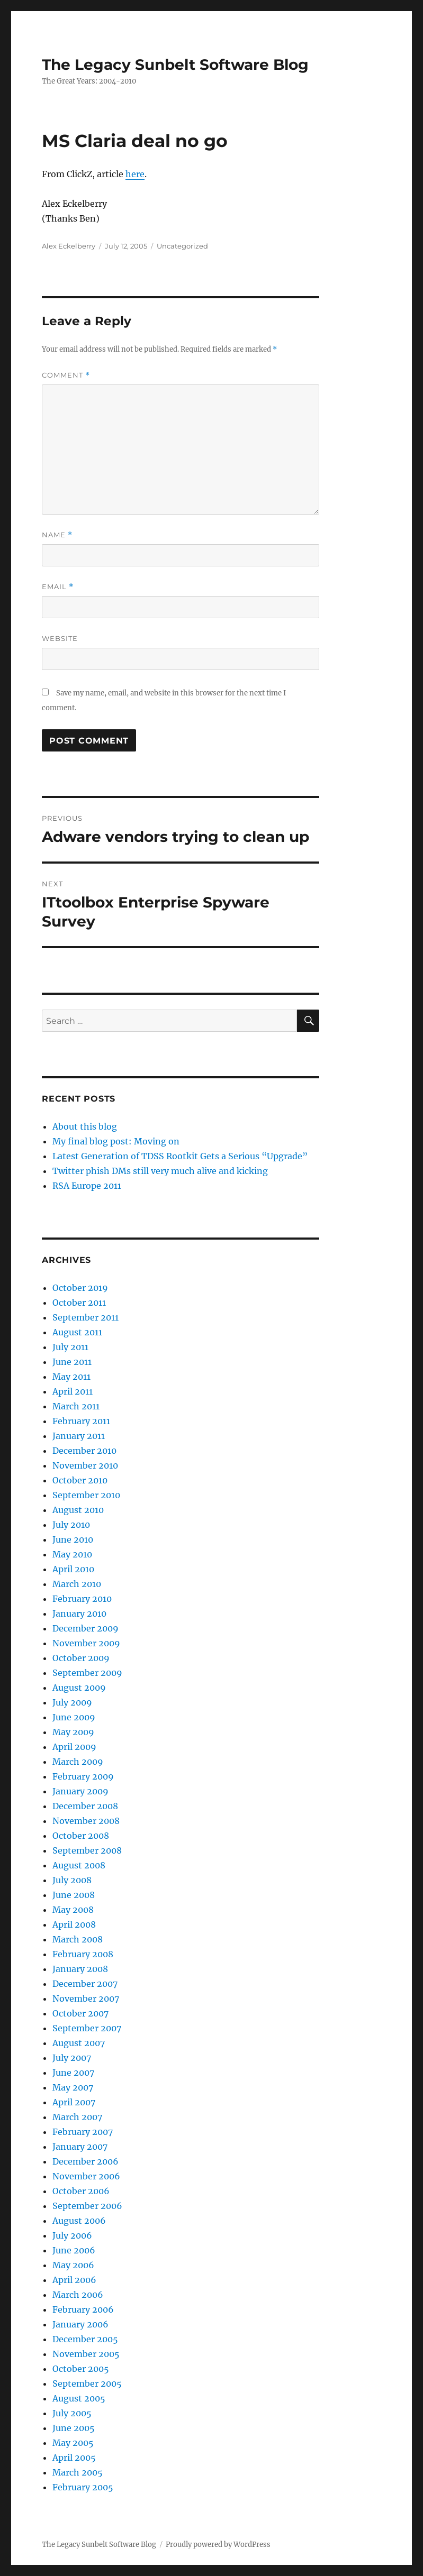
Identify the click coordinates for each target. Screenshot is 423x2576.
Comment (66, 375)
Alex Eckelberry (68, 246)
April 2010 (73, 1569)
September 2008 (87, 1850)
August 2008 (78, 1865)
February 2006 (83, 2309)
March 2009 (77, 1761)
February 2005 (82, 2487)
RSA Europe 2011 (86, 1185)
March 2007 (77, 2117)
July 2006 (72, 2235)
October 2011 (79, 1302)
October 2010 (79, 1480)
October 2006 (81, 2191)
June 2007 (73, 2072)
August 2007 (78, 2043)
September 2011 (85, 1317)
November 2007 (85, 1998)
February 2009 (83, 1776)
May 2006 (73, 2265)
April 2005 (74, 2457)
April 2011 (72, 1391)
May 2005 (73, 2442)
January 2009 (80, 1791)
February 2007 (82, 2131)
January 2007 (79, 2146)
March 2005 (77, 2472)
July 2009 (72, 1702)
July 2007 (71, 2057)
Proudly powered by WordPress (218, 2544)
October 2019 (80, 1287)
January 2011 (78, 1436)
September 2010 (86, 1495)
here (135, 174)
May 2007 (72, 2087)
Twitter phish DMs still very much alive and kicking (160, 1171)
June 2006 (73, 2250)
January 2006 (80, 2324)
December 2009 (85, 1628)
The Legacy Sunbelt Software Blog (175, 65)
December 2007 (85, 1983)
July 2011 (70, 1347)
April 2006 (74, 2280)
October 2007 (80, 2013)
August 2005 (78, 2398)
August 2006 (79, 2220)
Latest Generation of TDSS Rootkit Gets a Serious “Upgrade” (180, 1156)
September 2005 (87, 2383)
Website (60, 638)
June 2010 (72, 1539)
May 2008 (73, 1909)
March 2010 (76, 1584)
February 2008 (82, 1954)
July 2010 (71, 1524)
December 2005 (85, 2339)
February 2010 (82, 1598)
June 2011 (72, 1361)
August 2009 (79, 1687)
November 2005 (86, 2354)
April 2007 (73, 2102)
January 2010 (79, 1613)
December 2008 (85, 1806)
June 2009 (73, 1717)
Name (57, 534)
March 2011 (76, 1406)
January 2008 (80, 1969)
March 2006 (77, 2294)
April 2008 (74, 1924)
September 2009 (87, 1672)
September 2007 (86, 2028)
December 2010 (84, 1450)
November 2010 (85, 1465)
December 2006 (85, 2161)
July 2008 (72, 1880)
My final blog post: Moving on (115, 1141)
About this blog (84, 1126)
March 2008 (77, 1939)
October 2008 (80, 1835)
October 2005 (80, 2368)
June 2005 (73, 2428)
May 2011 (71, 1376)
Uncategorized (182, 246)
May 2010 (72, 1554)
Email (58, 586)
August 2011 (77, 1332)
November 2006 (86, 2176)
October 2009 (81, 1658)
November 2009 (86, 1643)
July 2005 (72, 2413)
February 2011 (81, 1421)
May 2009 (73, 1732)
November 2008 (86, 1821)
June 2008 (73, 1895)
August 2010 (78, 1510)
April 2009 (74, 1746)
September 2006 (87, 2206)
